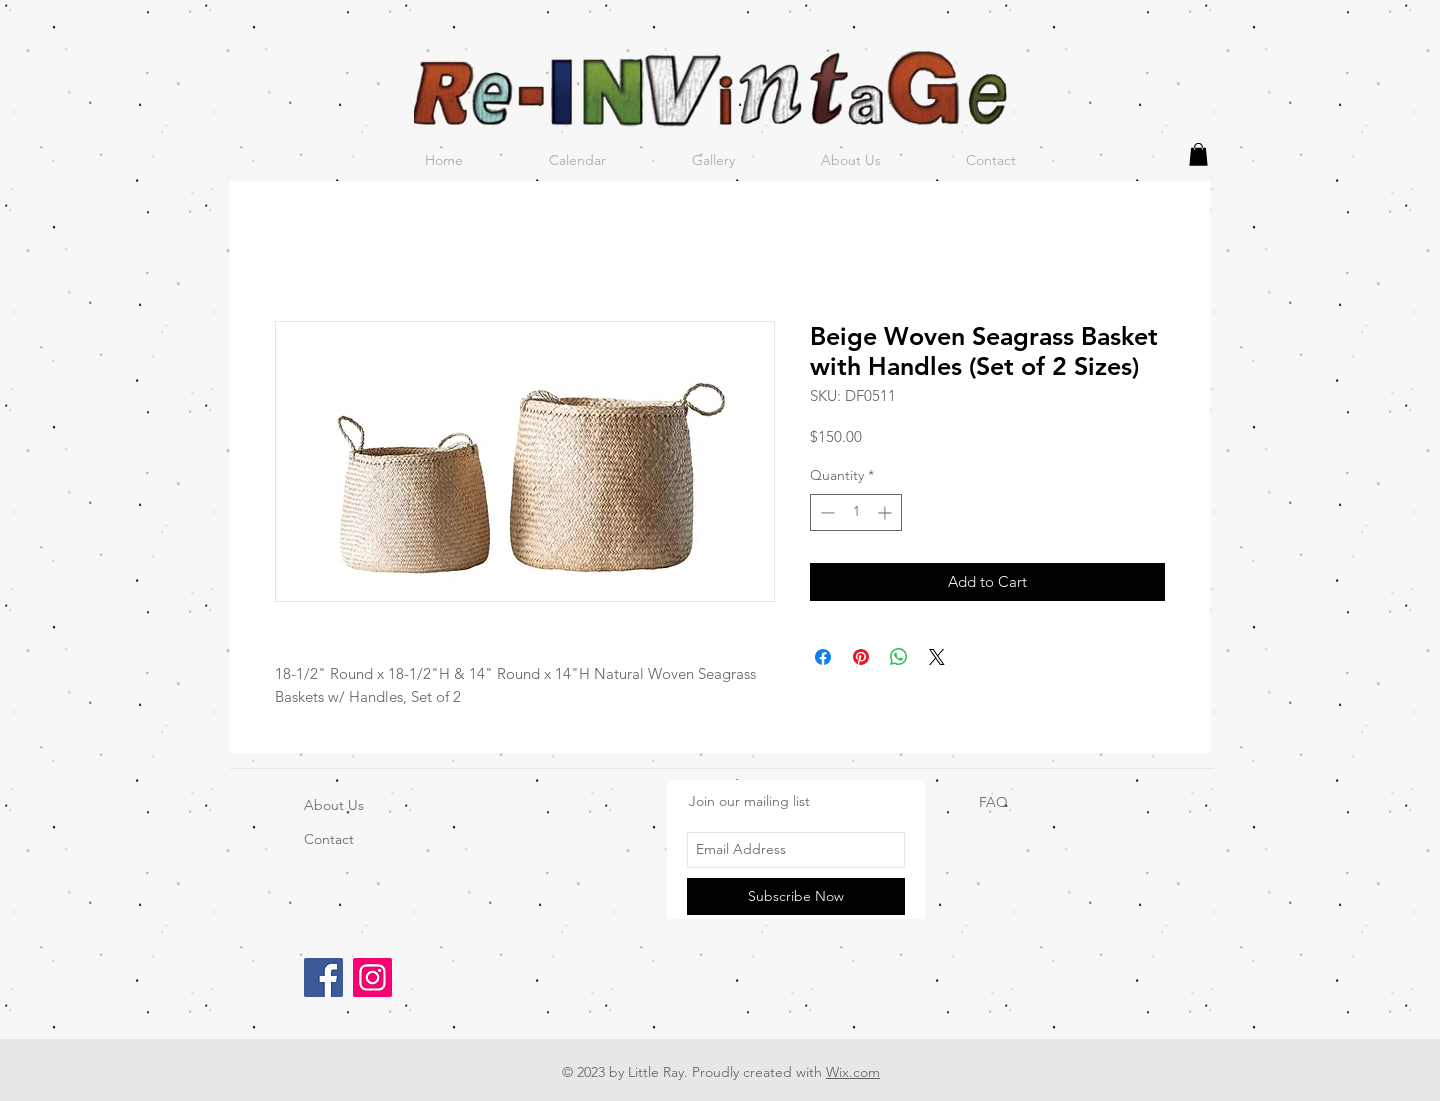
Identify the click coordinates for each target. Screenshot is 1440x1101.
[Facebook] (323, 977)
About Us (334, 805)
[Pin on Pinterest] (861, 657)
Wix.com (853, 1072)
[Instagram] (372, 977)
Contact (329, 839)
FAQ (993, 802)
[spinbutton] (856, 512)
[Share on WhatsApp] (899, 657)
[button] (1198, 154)
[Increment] (886, 512)
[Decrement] (825, 512)
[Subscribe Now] (796, 896)
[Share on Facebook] (823, 657)
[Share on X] (937, 657)
